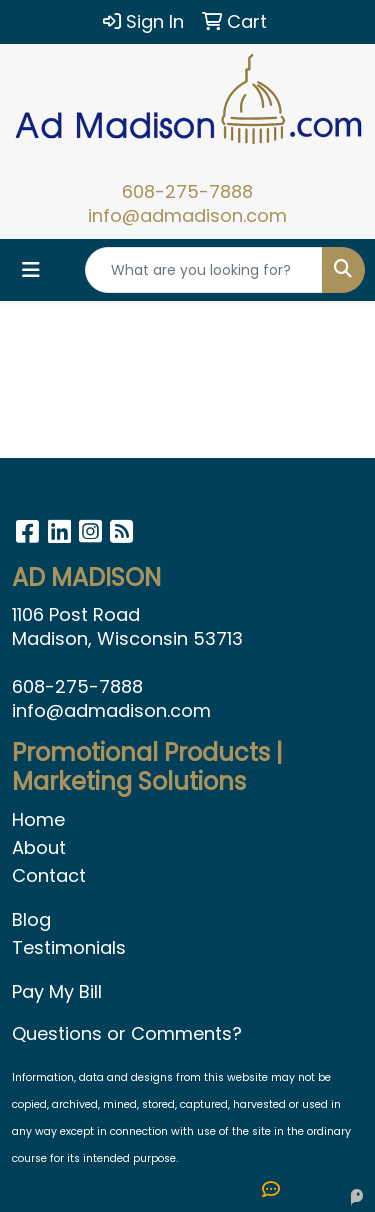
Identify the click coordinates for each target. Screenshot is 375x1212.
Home (38, 819)
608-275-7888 (187, 191)
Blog (31, 919)
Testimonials (69, 947)
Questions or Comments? (127, 1033)
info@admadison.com (187, 215)
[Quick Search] (204, 270)
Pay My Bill (57, 991)
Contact (49, 875)
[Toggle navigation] (31, 270)
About (39, 847)
